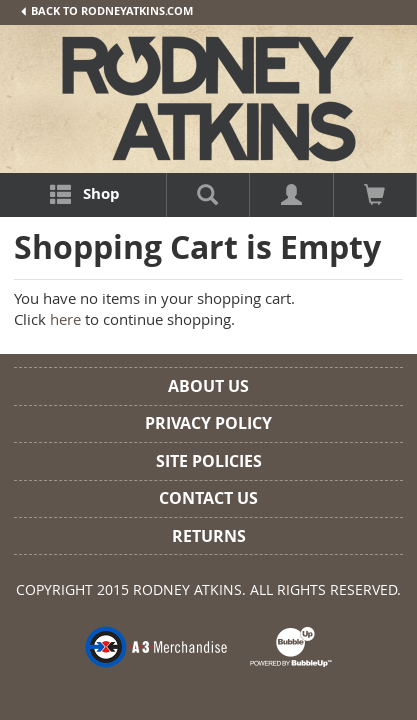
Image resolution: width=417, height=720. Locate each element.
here (65, 319)
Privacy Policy (208, 423)
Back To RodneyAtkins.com (106, 11)
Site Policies (209, 461)
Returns (209, 536)
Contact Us (208, 498)
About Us (208, 386)
